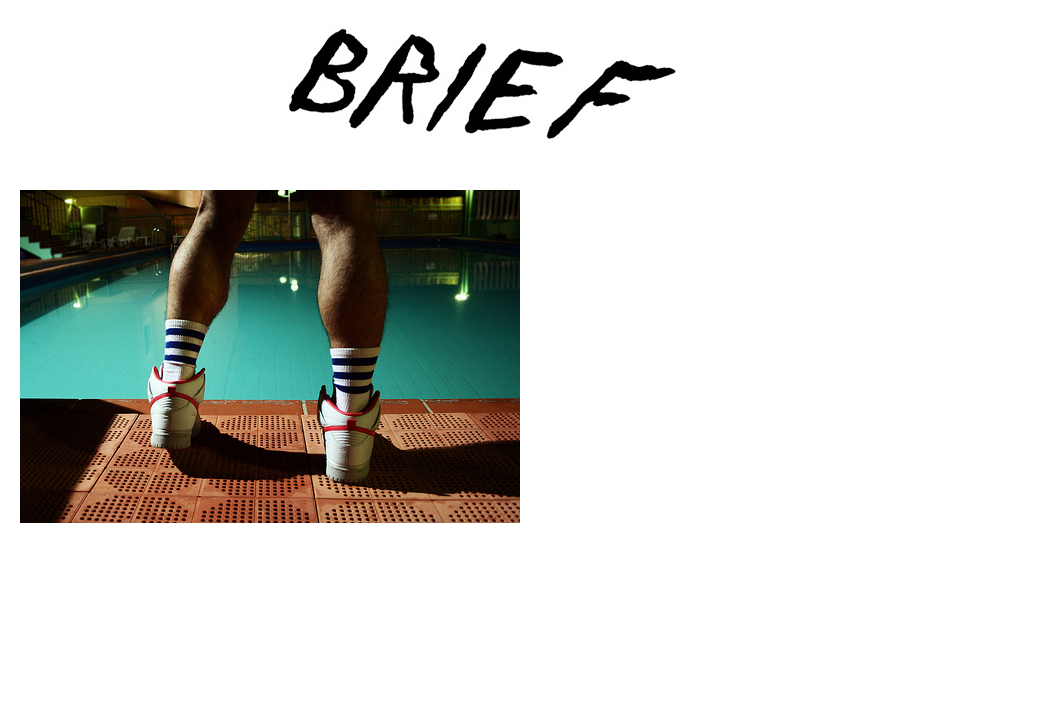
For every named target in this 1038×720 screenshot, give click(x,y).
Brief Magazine (519, 95)
